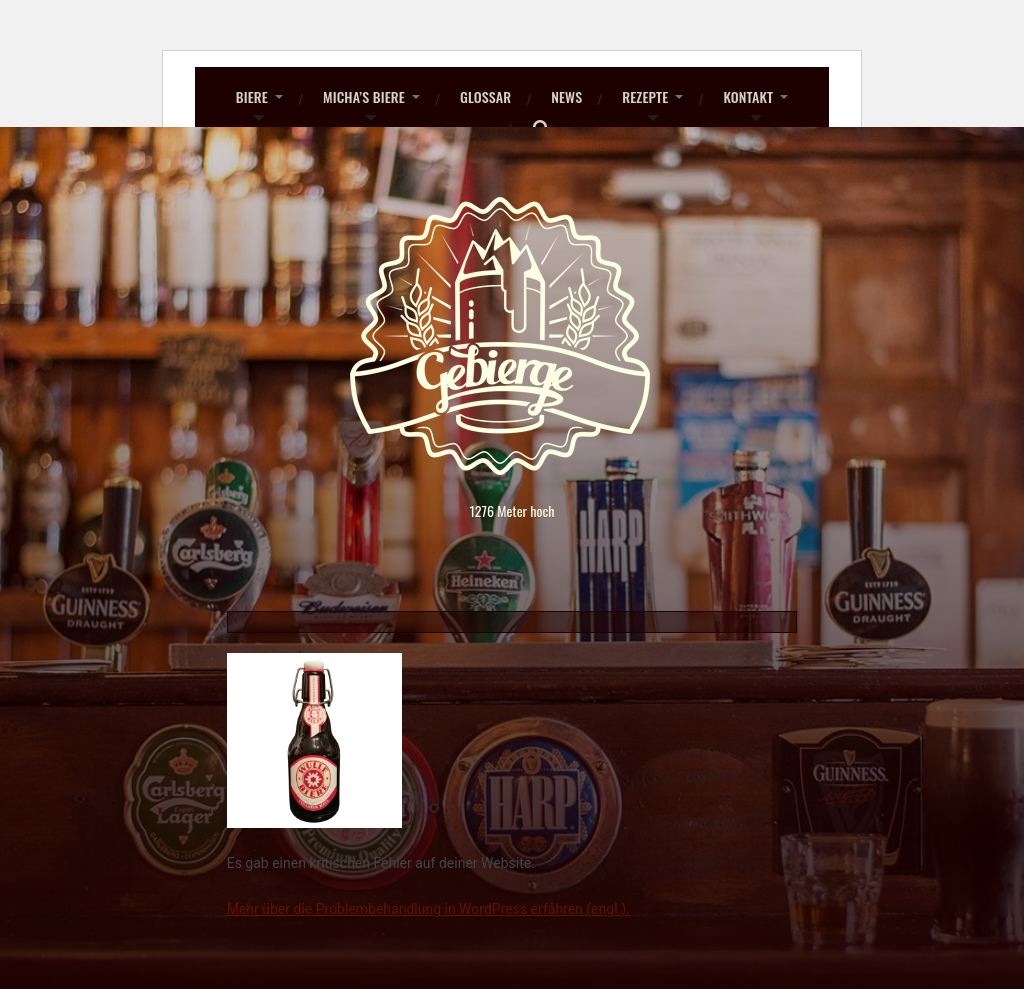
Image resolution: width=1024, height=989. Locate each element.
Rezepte (645, 96)
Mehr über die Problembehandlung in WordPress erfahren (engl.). (428, 909)
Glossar (485, 96)
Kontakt (748, 96)
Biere (252, 96)
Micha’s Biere (364, 96)
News (566, 96)
